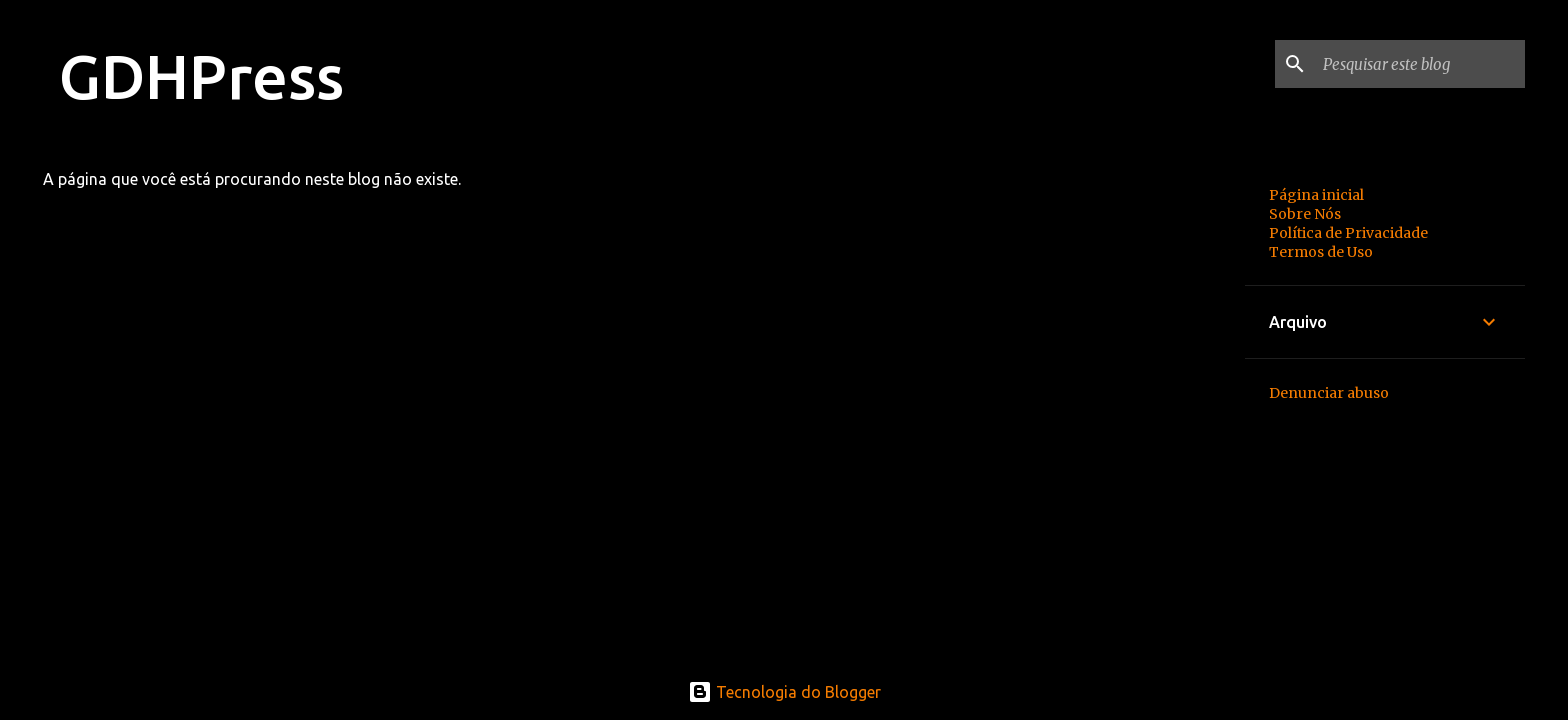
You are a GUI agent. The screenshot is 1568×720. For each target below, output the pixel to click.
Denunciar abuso (1329, 393)
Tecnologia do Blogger (784, 692)
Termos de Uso (1321, 252)
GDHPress (201, 76)
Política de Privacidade (1348, 233)
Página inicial (1316, 195)
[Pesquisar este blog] (1420, 64)
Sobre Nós (1305, 214)
